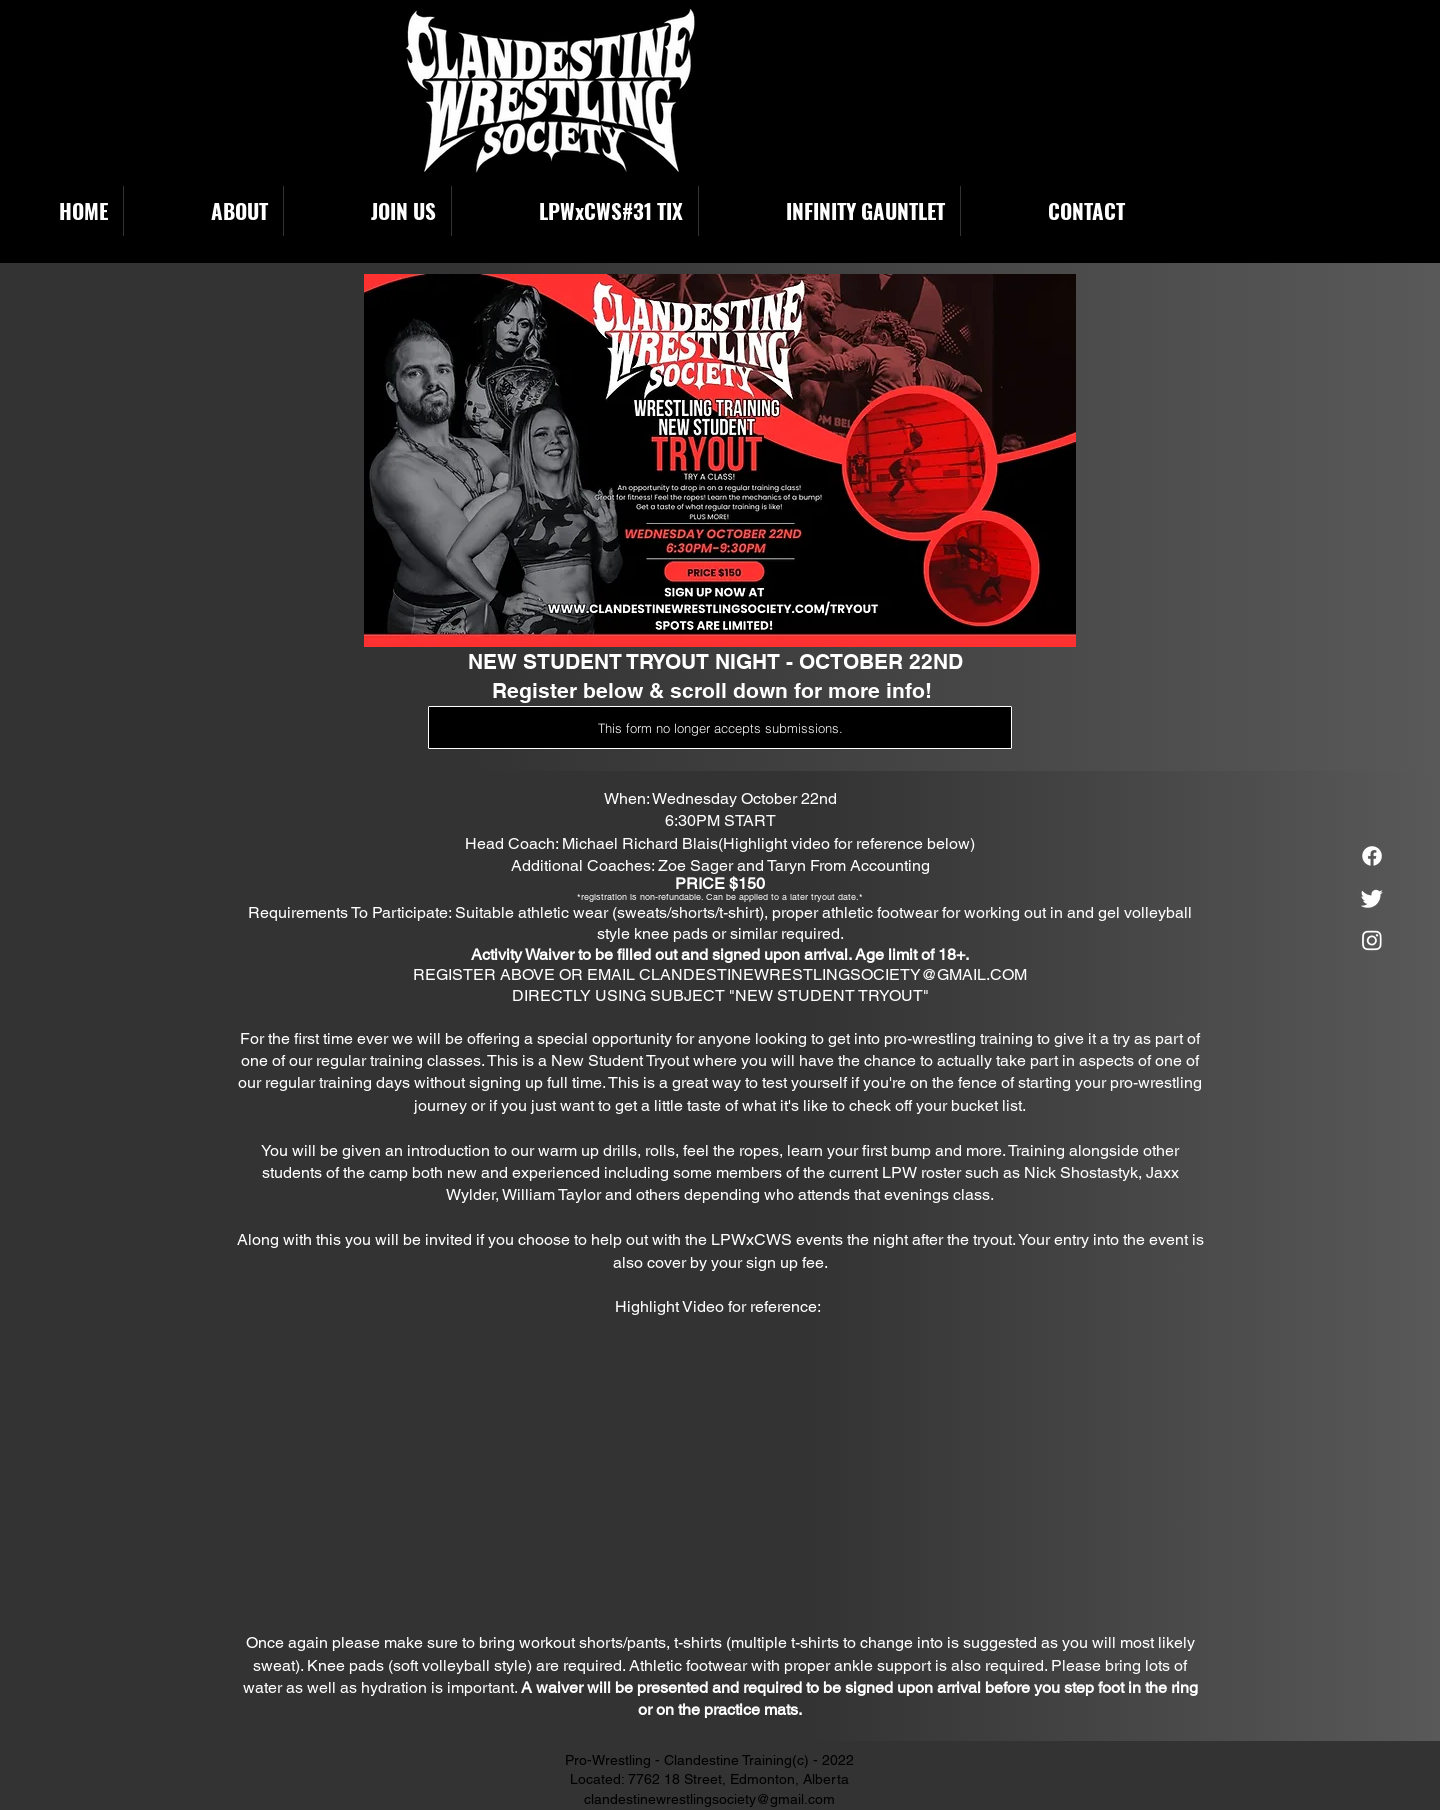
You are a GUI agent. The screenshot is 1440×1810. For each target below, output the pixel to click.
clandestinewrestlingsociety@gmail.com (709, 1799)
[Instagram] (1372, 940)
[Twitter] (1372, 898)
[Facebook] (1372, 856)
